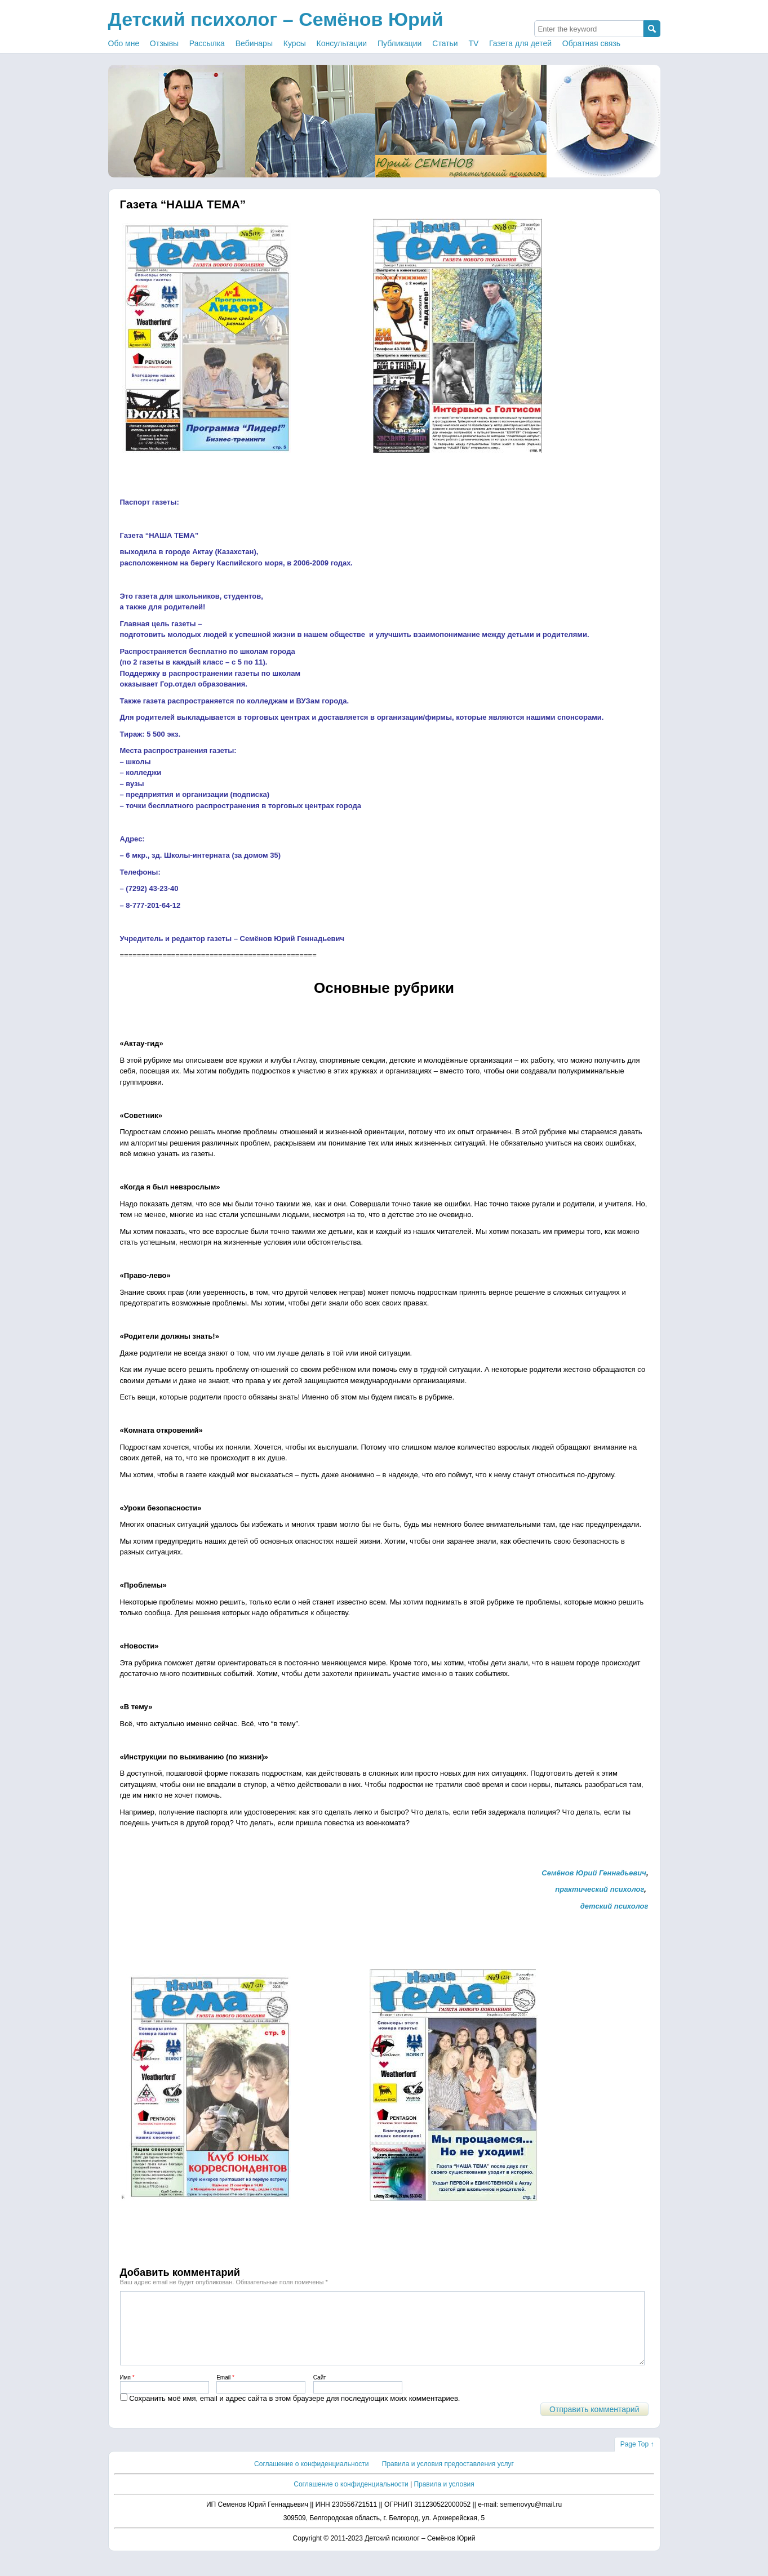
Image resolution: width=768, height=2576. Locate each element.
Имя (127, 2391)
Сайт (319, 2391)
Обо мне (124, 43)
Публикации (399, 43)
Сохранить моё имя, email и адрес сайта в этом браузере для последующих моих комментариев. (294, 2412)
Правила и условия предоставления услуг (448, 2477)
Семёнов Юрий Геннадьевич (593, 1873)
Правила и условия (444, 2498)
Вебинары (254, 43)
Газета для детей (520, 43)
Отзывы (164, 43)
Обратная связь (591, 43)
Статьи (445, 43)
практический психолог (599, 1889)
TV (474, 43)
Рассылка (207, 43)
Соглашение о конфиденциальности (311, 2477)
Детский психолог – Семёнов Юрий (275, 19)
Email (225, 2391)
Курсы (294, 43)
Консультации (342, 43)
